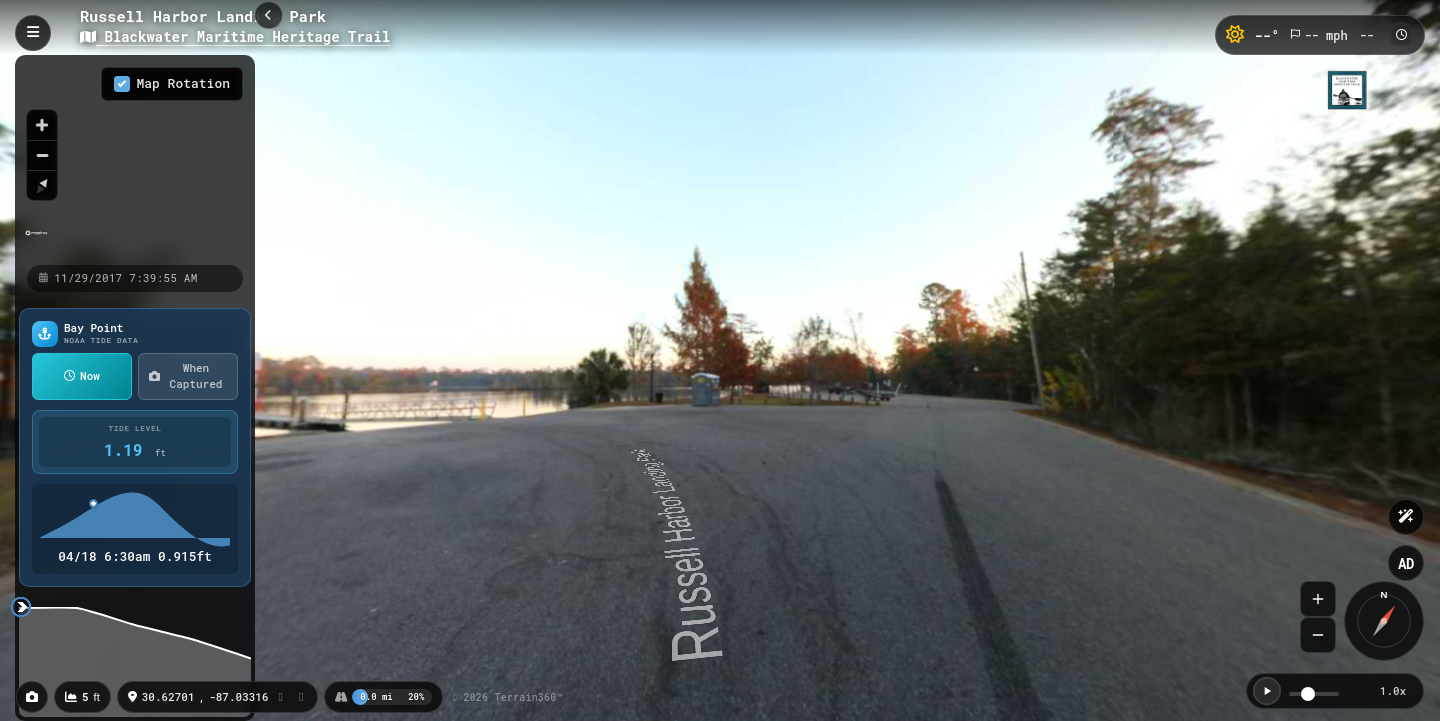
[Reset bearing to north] (42, 185)
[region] (135, 159)
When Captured (185, 376)
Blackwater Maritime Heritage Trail (235, 36)
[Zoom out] (42, 155)
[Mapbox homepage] (36, 241)
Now (82, 375)
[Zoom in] (42, 125)
